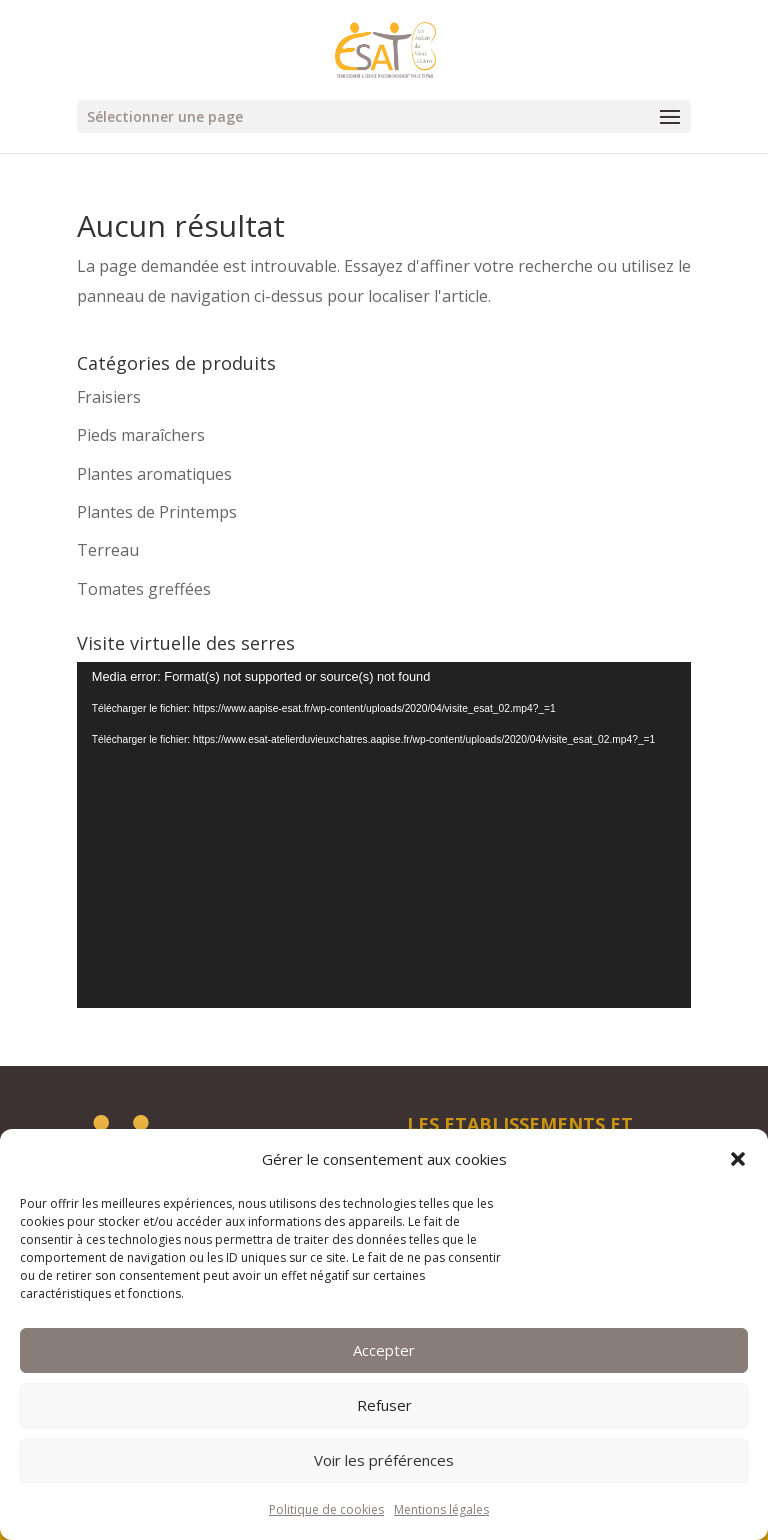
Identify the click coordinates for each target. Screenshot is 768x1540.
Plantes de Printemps (157, 512)
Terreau (108, 550)
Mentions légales (441, 1509)
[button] (738, 1159)
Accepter (384, 1350)
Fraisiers (109, 397)
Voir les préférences (384, 1460)
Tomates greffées (144, 589)
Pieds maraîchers (141, 435)
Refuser (384, 1405)
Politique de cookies (326, 1509)
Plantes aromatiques (154, 474)
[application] (384, 835)
